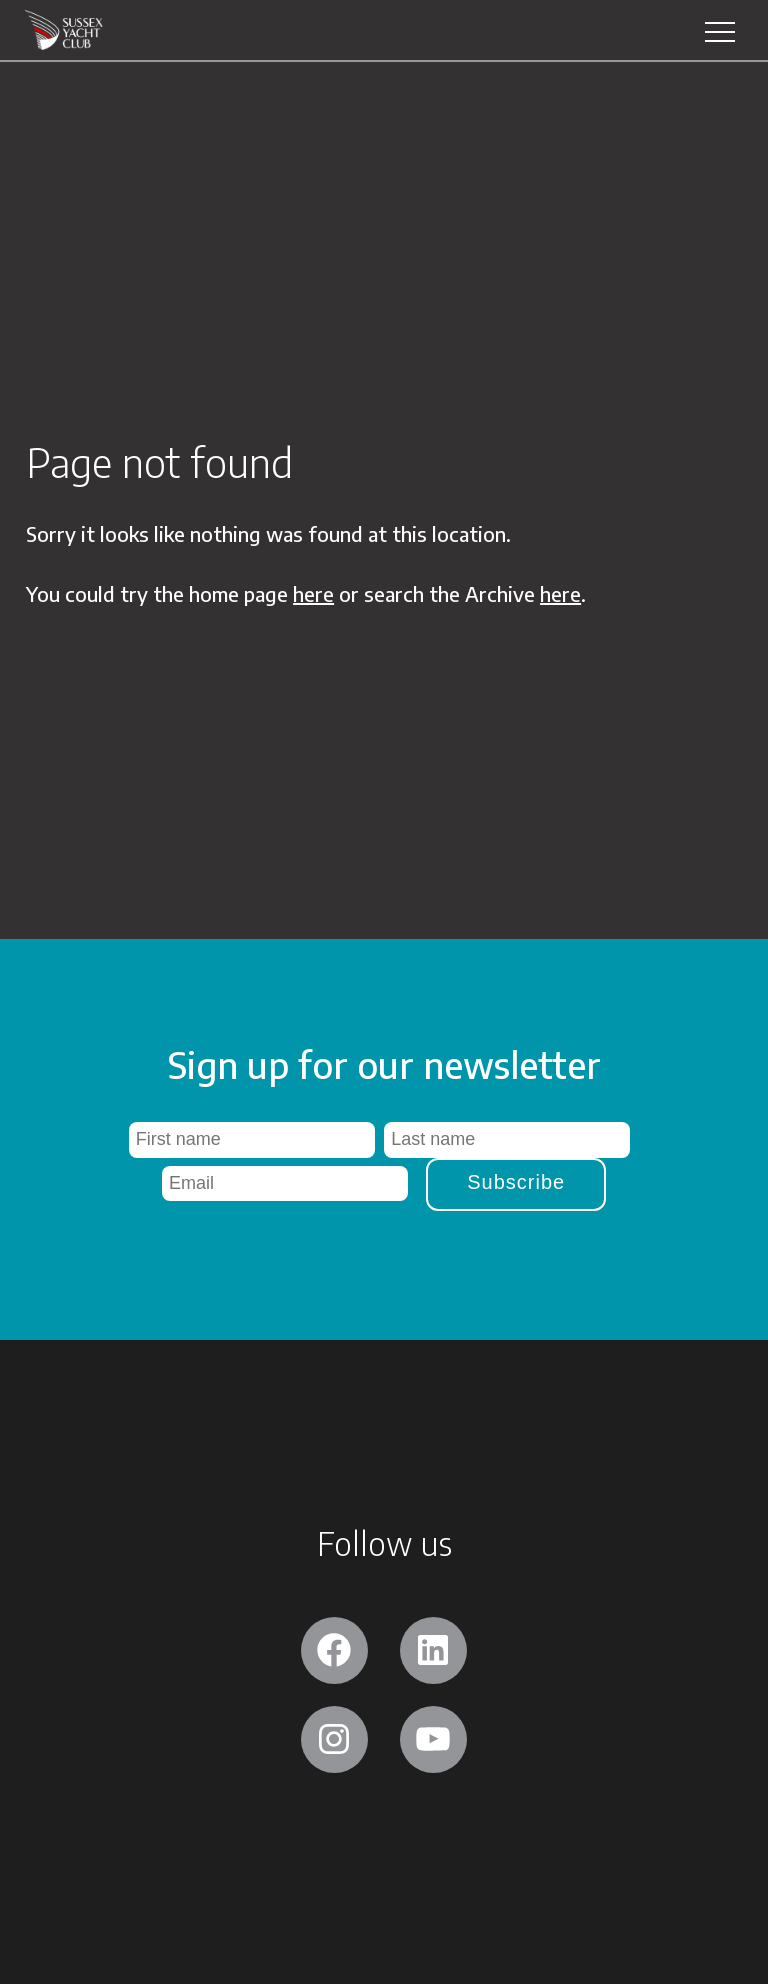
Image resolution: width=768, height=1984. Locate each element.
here (313, 593)
